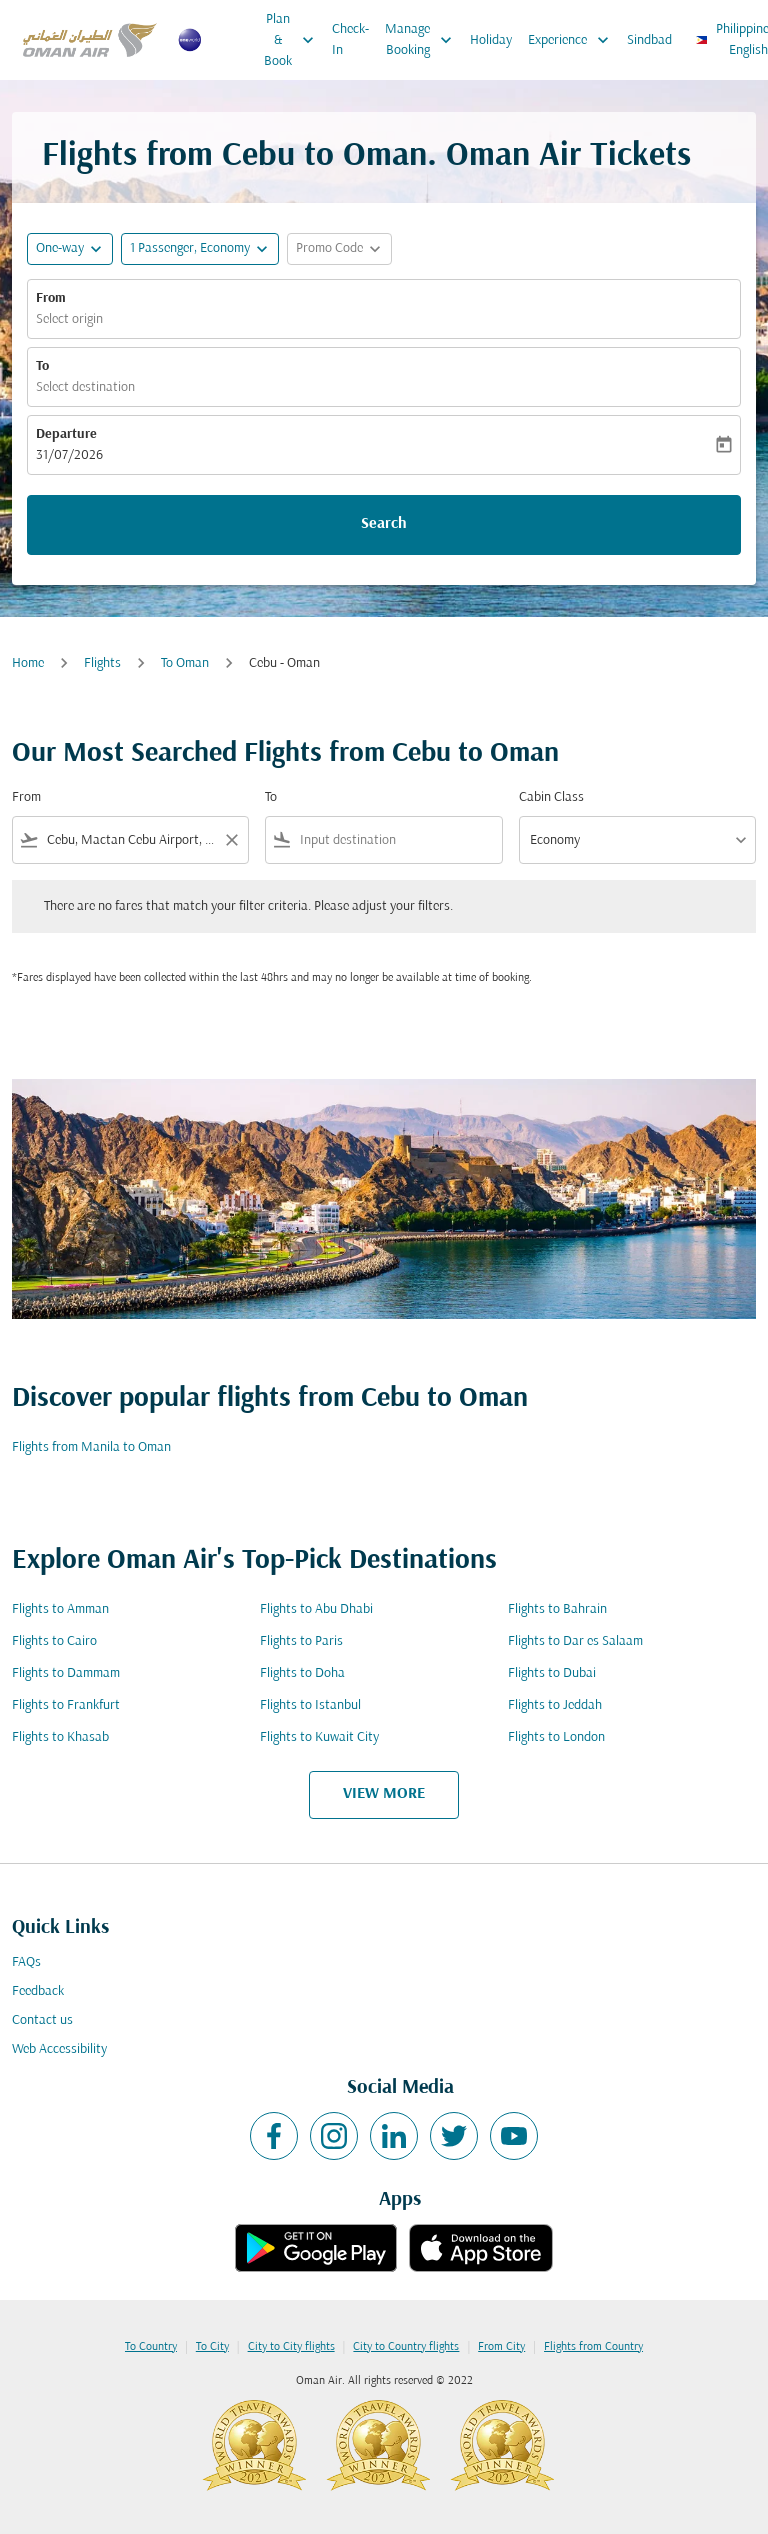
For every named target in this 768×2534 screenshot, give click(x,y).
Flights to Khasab (60, 1737)
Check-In (350, 40)
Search (384, 524)
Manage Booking (423, 40)
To (42, 366)
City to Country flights (406, 2347)
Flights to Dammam (66, 1673)
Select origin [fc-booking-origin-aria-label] (69, 319)
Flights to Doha (302, 1673)
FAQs (26, 1962)
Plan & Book (294, 40)
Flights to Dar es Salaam (575, 1641)
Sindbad (649, 40)
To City (212, 2347)
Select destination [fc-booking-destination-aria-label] (85, 387)
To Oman (185, 663)
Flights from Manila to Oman (91, 1447)
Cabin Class (551, 797)
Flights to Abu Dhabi (316, 1609)
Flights (102, 663)
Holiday (491, 40)
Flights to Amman (60, 1609)
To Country (151, 2347)
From (51, 298)
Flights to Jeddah (555, 1705)
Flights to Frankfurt (66, 1705)
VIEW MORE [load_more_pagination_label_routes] (384, 1794)
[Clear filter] (231, 840)
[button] (200, 249)
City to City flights (291, 2347)
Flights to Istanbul (310, 1705)
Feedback (38, 1991)
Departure (66, 434)
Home (28, 663)
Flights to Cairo (54, 1641)
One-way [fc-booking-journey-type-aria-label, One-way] (60, 248)
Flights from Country (593, 2347)
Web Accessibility (59, 2049)
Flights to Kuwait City (319, 1737)
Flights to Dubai (552, 1673)
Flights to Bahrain (557, 1609)
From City (501, 2347)
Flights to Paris (301, 1641)
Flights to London (556, 1737)
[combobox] (130, 840)
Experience (573, 40)
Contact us (42, 2020)
